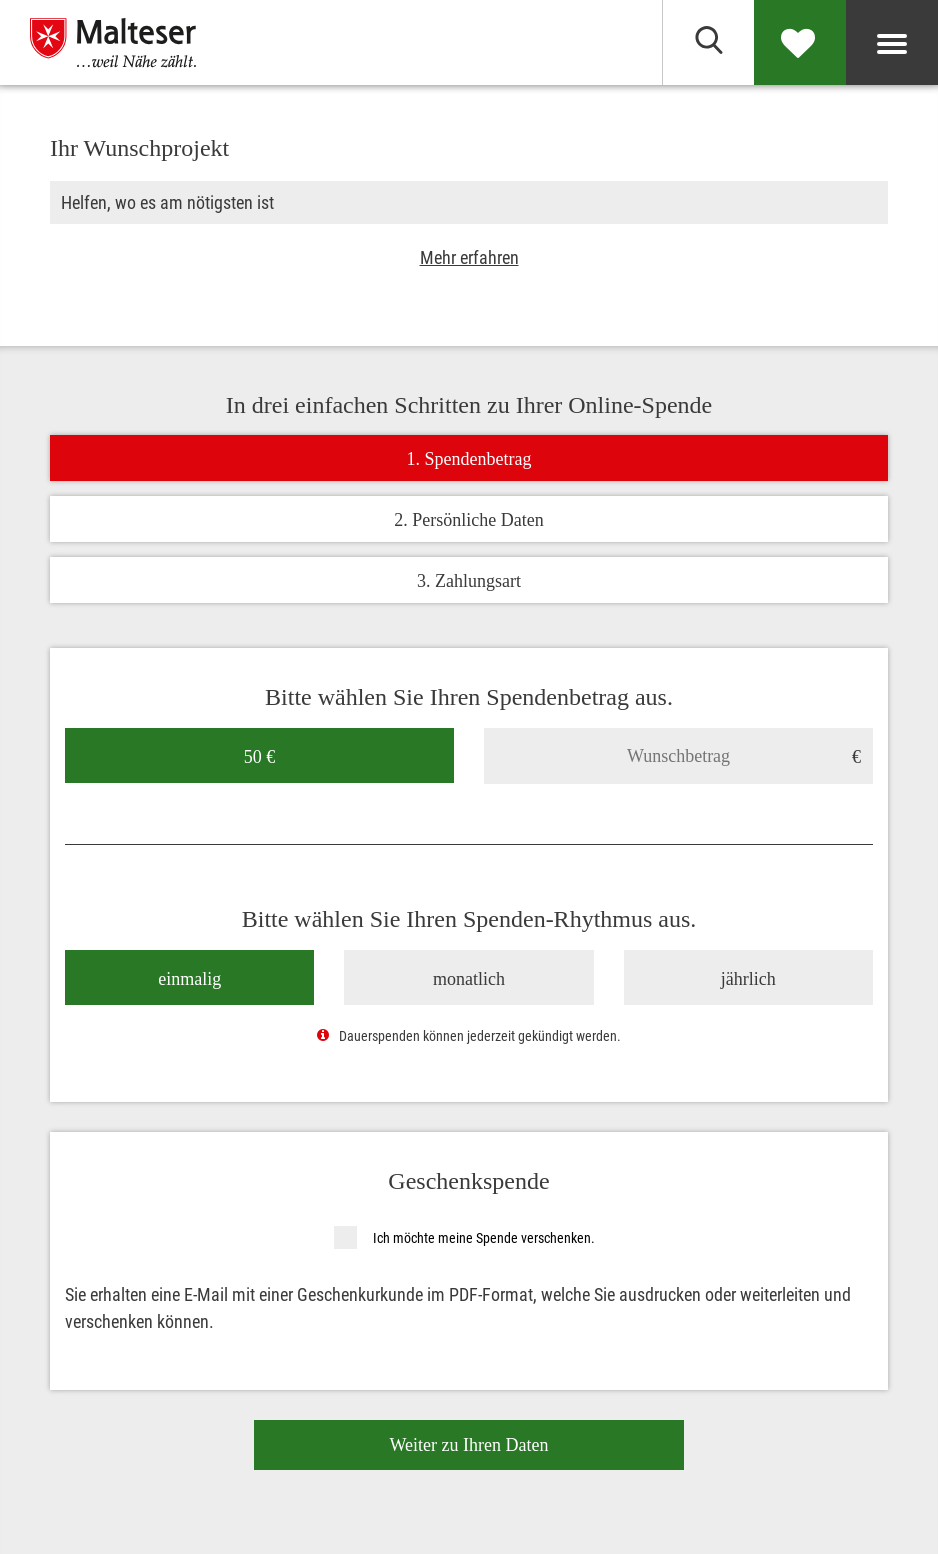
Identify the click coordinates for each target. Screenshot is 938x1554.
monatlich (469, 978)
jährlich (748, 978)
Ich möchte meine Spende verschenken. (484, 1237)
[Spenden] (800, 42)
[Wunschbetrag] (678, 755)
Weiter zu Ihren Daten (469, 1444)
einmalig (189, 978)
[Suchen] (708, 42)
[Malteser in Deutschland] (145, 43)
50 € (260, 756)
